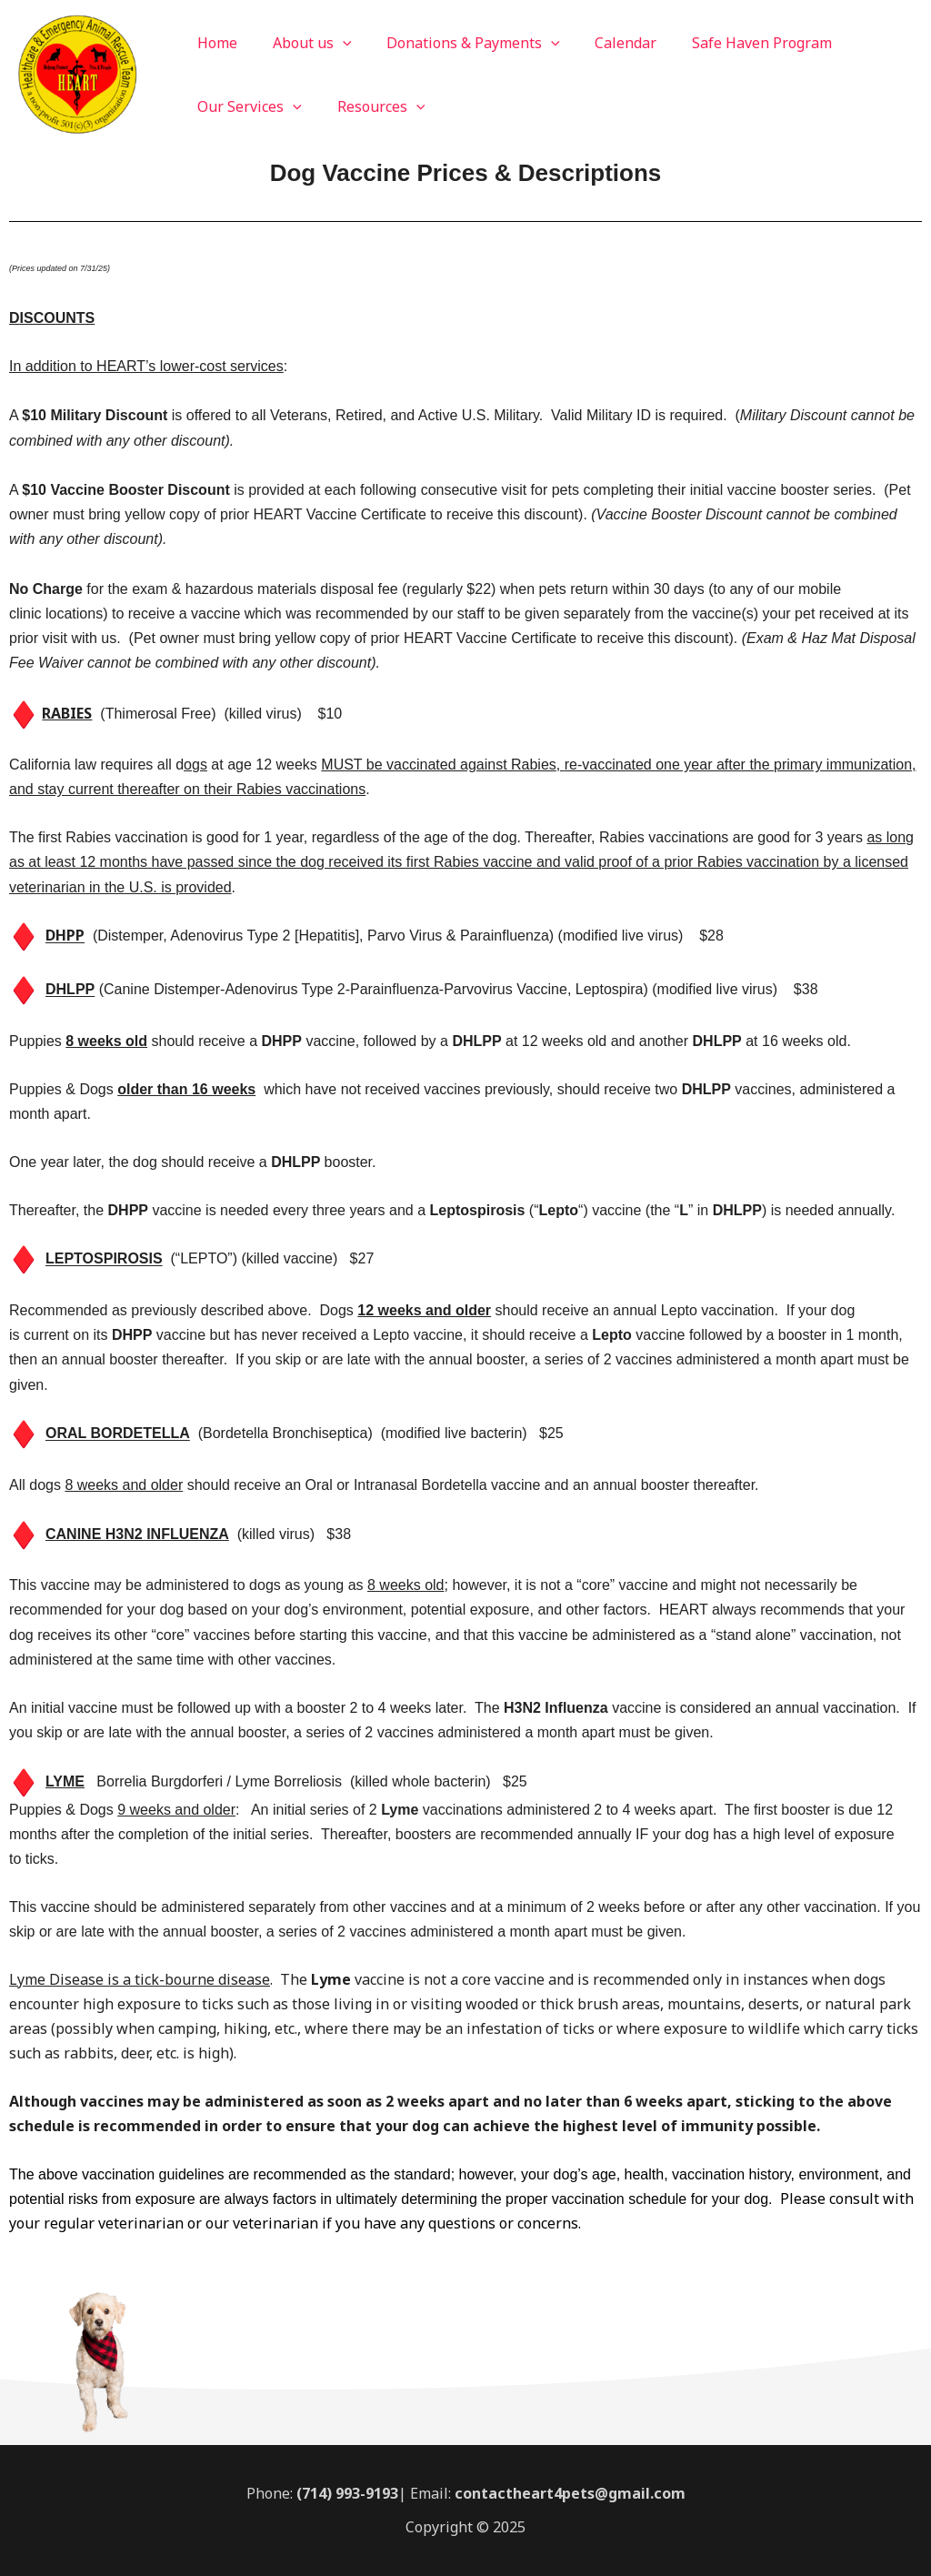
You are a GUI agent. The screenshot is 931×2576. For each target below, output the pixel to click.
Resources (372, 106)
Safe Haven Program (735, 43)
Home (215, 43)
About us (303, 43)
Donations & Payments (459, 43)
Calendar (605, 43)
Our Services (247, 106)
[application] (334, 43)
